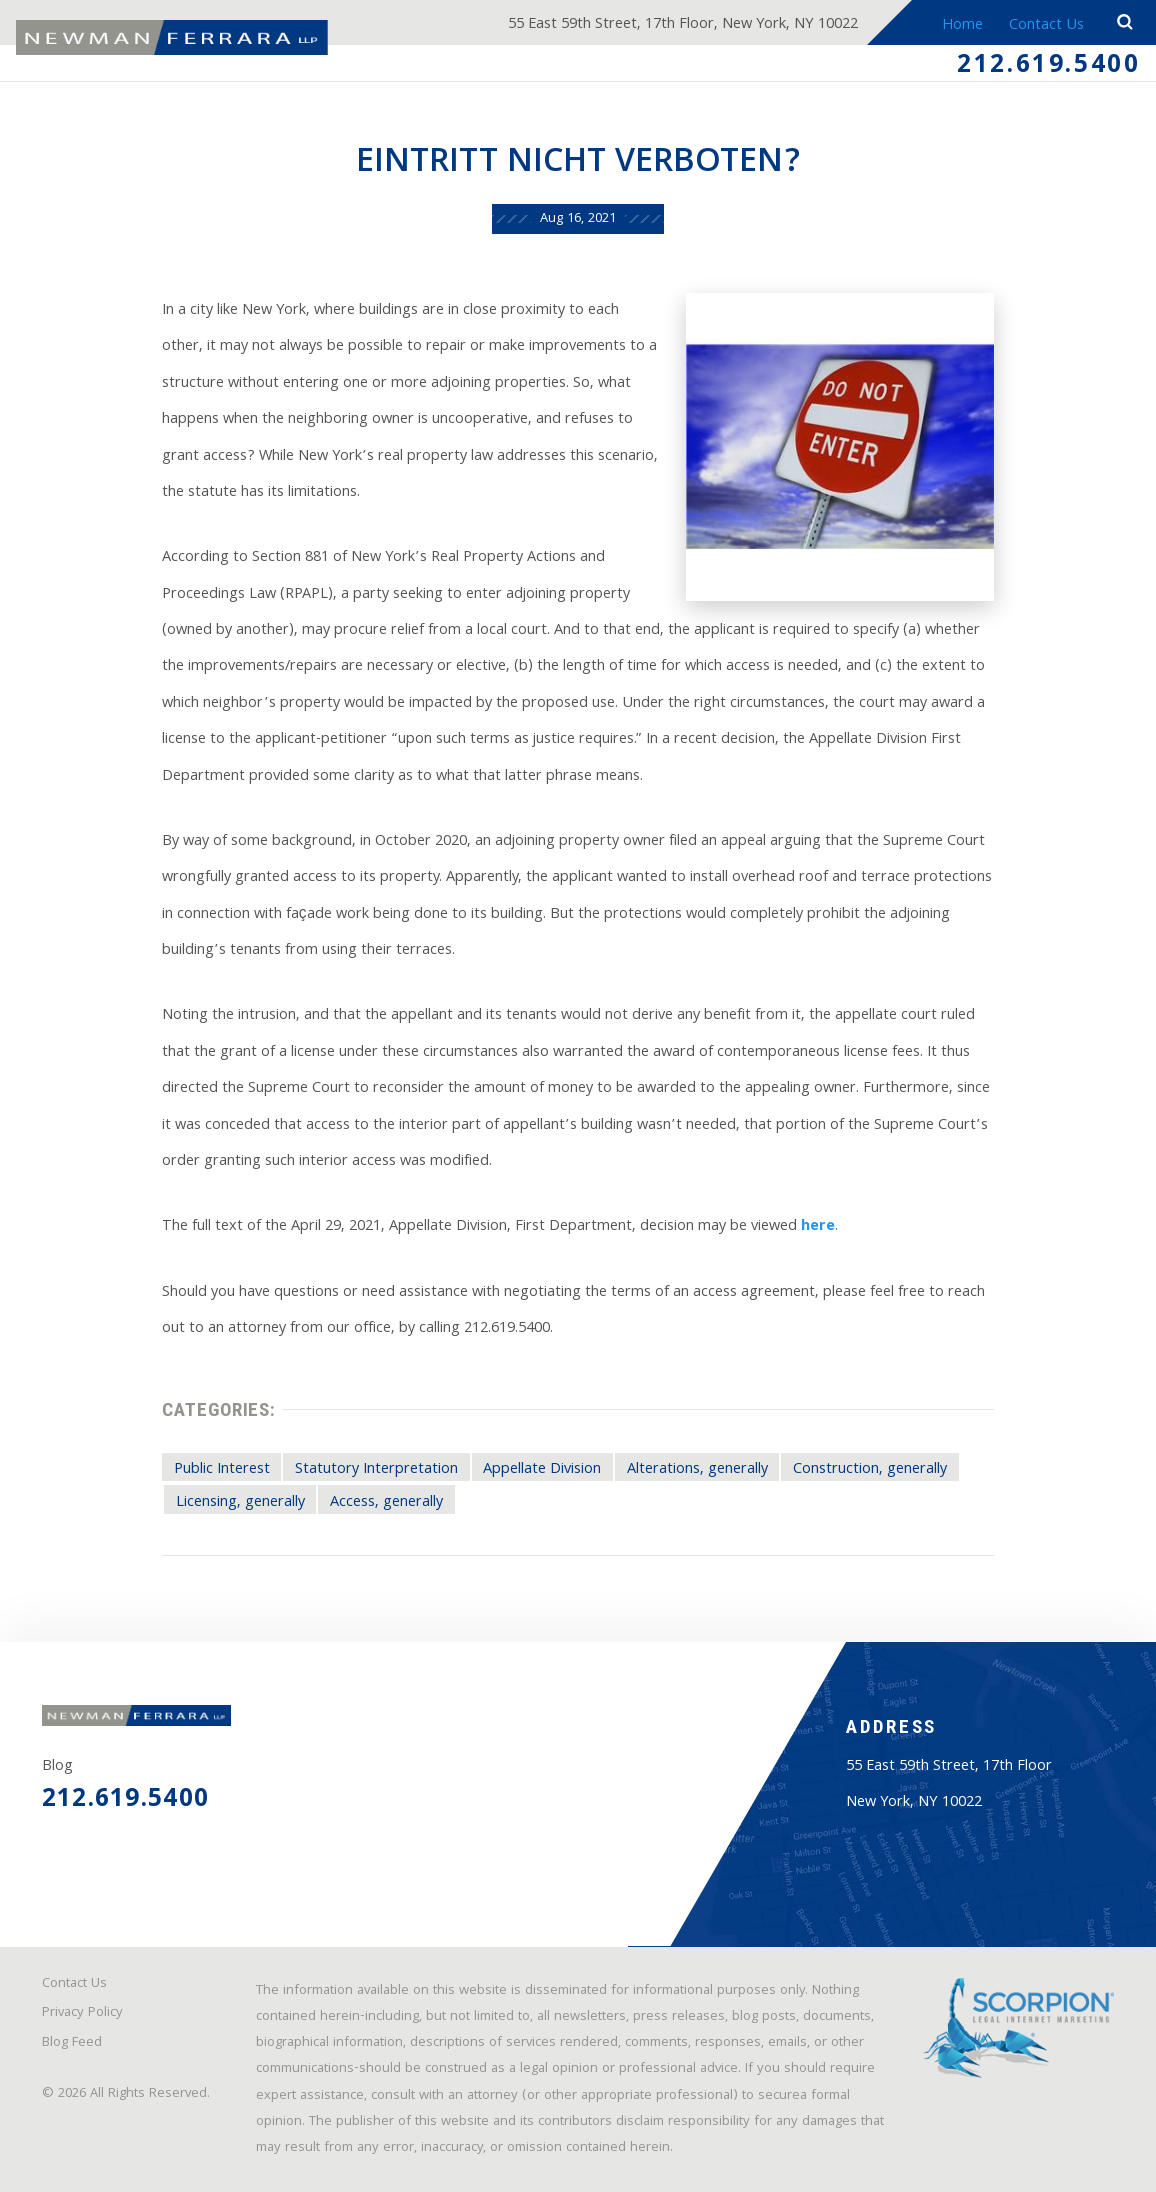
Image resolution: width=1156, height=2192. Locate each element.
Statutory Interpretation (376, 1469)
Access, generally (386, 1502)
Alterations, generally (697, 1469)
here (818, 1226)
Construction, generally (870, 1469)
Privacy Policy (82, 2014)
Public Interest (222, 1469)
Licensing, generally (240, 1502)
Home (962, 25)
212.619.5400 (1048, 67)
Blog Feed (72, 2044)
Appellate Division (542, 1469)
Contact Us (1046, 25)
